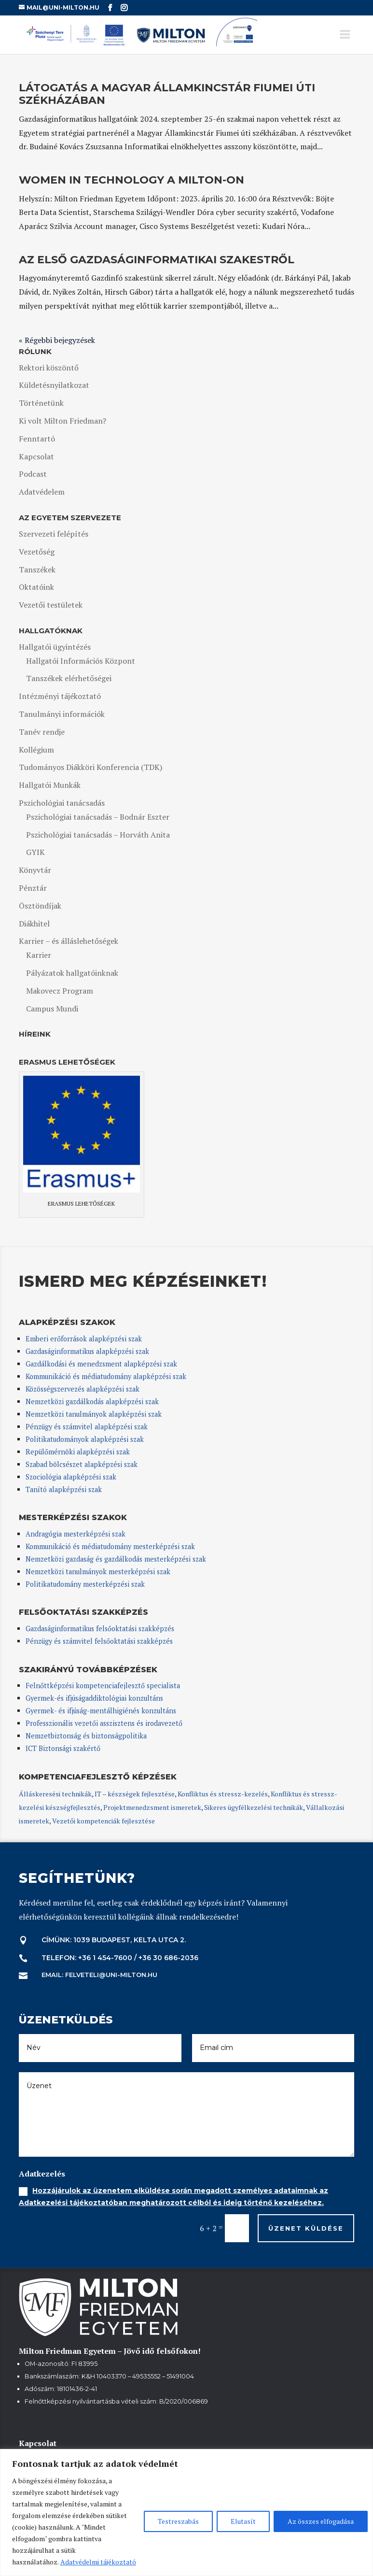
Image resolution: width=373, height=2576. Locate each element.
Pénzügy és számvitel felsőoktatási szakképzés (99, 1641)
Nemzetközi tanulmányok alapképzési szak (94, 1414)
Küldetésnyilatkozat (54, 385)
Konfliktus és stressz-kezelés (223, 1793)
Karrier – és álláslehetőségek (68, 941)
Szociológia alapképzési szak (71, 1476)
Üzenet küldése (306, 2228)
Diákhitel (34, 923)
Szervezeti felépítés (53, 533)
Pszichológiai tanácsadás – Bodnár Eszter (97, 816)
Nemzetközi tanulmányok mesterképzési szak (98, 1571)
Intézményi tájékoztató (60, 696)
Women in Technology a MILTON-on (131, 179)
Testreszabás (178, 2521)
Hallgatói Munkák (50, 785)
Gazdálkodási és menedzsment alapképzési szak (101, 1363)
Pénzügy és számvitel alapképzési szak (87, 1426)
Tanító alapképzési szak (64, 1489)
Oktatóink (36, 587)
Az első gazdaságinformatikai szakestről (156, 259)
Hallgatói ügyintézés (55, 646)
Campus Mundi (52, 1008)
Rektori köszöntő (49, 367)
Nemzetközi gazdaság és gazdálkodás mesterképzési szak (116, 1559)
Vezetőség (37, 551)
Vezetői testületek (51, 604)
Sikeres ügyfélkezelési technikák (253, 1807)
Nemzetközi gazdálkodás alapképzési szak (92, 1401)
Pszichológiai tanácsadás (62, 802)
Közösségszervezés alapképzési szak (82, 1389)
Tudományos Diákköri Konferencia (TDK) (90, 767)
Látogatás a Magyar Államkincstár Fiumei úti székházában (167, 94)
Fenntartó (37, 438)
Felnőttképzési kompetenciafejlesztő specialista (103, 1685)
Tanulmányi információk (62, 714)
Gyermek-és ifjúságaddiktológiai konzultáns (94, 1698)
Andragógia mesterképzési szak (75, 1533)
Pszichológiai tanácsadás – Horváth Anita (98, 834)
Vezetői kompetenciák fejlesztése (103, 1820)
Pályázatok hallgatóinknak (72, 973)
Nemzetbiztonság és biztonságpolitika (87, 1735)
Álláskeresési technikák (55, 1793)
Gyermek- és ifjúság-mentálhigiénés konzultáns (101, 1710)
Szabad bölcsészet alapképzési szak (82, 1464)
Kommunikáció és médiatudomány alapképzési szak (106, 1376)
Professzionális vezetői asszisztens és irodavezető (104, 1723)
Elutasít (243, 2521)
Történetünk (41, 403)
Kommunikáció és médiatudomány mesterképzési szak (110, 1546)
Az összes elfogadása (321, 2521)
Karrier (38, 955)
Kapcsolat (36, 456)
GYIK (35, 852)
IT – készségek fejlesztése (135, 1793)
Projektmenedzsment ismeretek (152, 1807)
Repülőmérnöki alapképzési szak (78, 1451)
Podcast (33, 474)
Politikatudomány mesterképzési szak (85, 1584)
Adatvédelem (42, 491)
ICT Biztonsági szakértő (63, 1748)
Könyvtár (35, 870)
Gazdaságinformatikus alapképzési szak (87, 1351)
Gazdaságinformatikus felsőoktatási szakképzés (100, 1628)
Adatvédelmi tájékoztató (98, 2561)
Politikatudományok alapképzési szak (85, 1439)
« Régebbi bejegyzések (57, 340)
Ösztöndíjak (40, 905)
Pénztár (33, 887)
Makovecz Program (59, 990)
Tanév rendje (42, 731)
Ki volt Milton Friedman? (62, 420)
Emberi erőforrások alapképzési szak (84, 1338)
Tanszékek (37, 569)
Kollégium (36, 749)
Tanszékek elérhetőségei (68, 678)
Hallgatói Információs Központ (80, 660)
